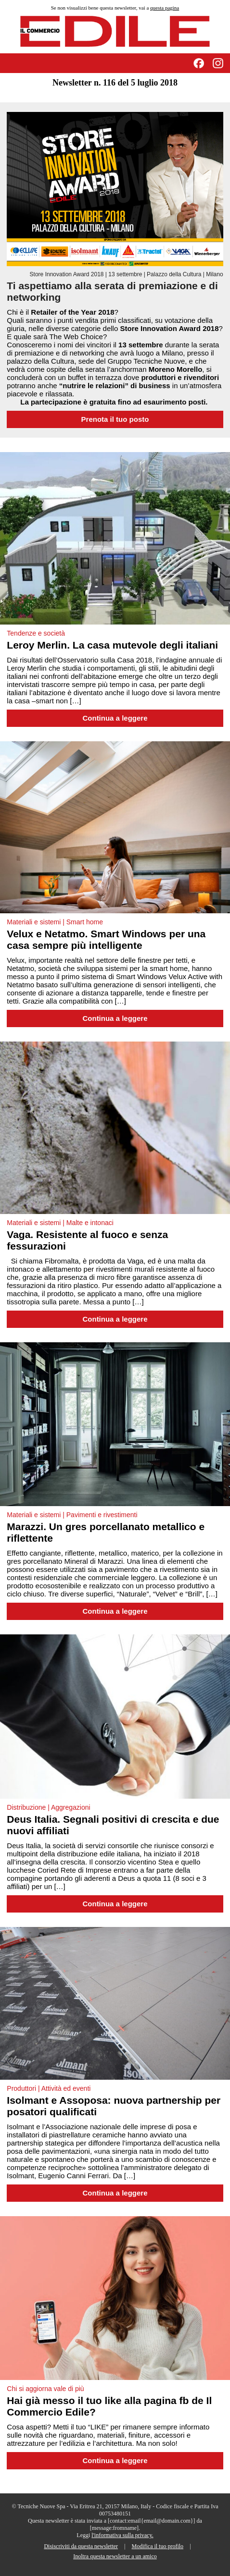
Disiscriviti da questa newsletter (81, 2546)
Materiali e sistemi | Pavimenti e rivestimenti (72, 1515)
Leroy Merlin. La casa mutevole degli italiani (112, 644)
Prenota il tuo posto (115, 419)
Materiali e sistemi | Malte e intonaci (60, 1223)
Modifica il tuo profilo (157, 2546)
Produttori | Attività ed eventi (48, 2088)
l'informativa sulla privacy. (122, 2535)
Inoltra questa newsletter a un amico (115, 2556)
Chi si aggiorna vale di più (45, 2388)
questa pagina (164, 8)
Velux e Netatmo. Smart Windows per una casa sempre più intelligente (106, 939)
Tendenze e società (36, 633)
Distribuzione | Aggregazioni (48, 1807)
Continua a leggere (114, 718)
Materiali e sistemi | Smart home (55, 922)
